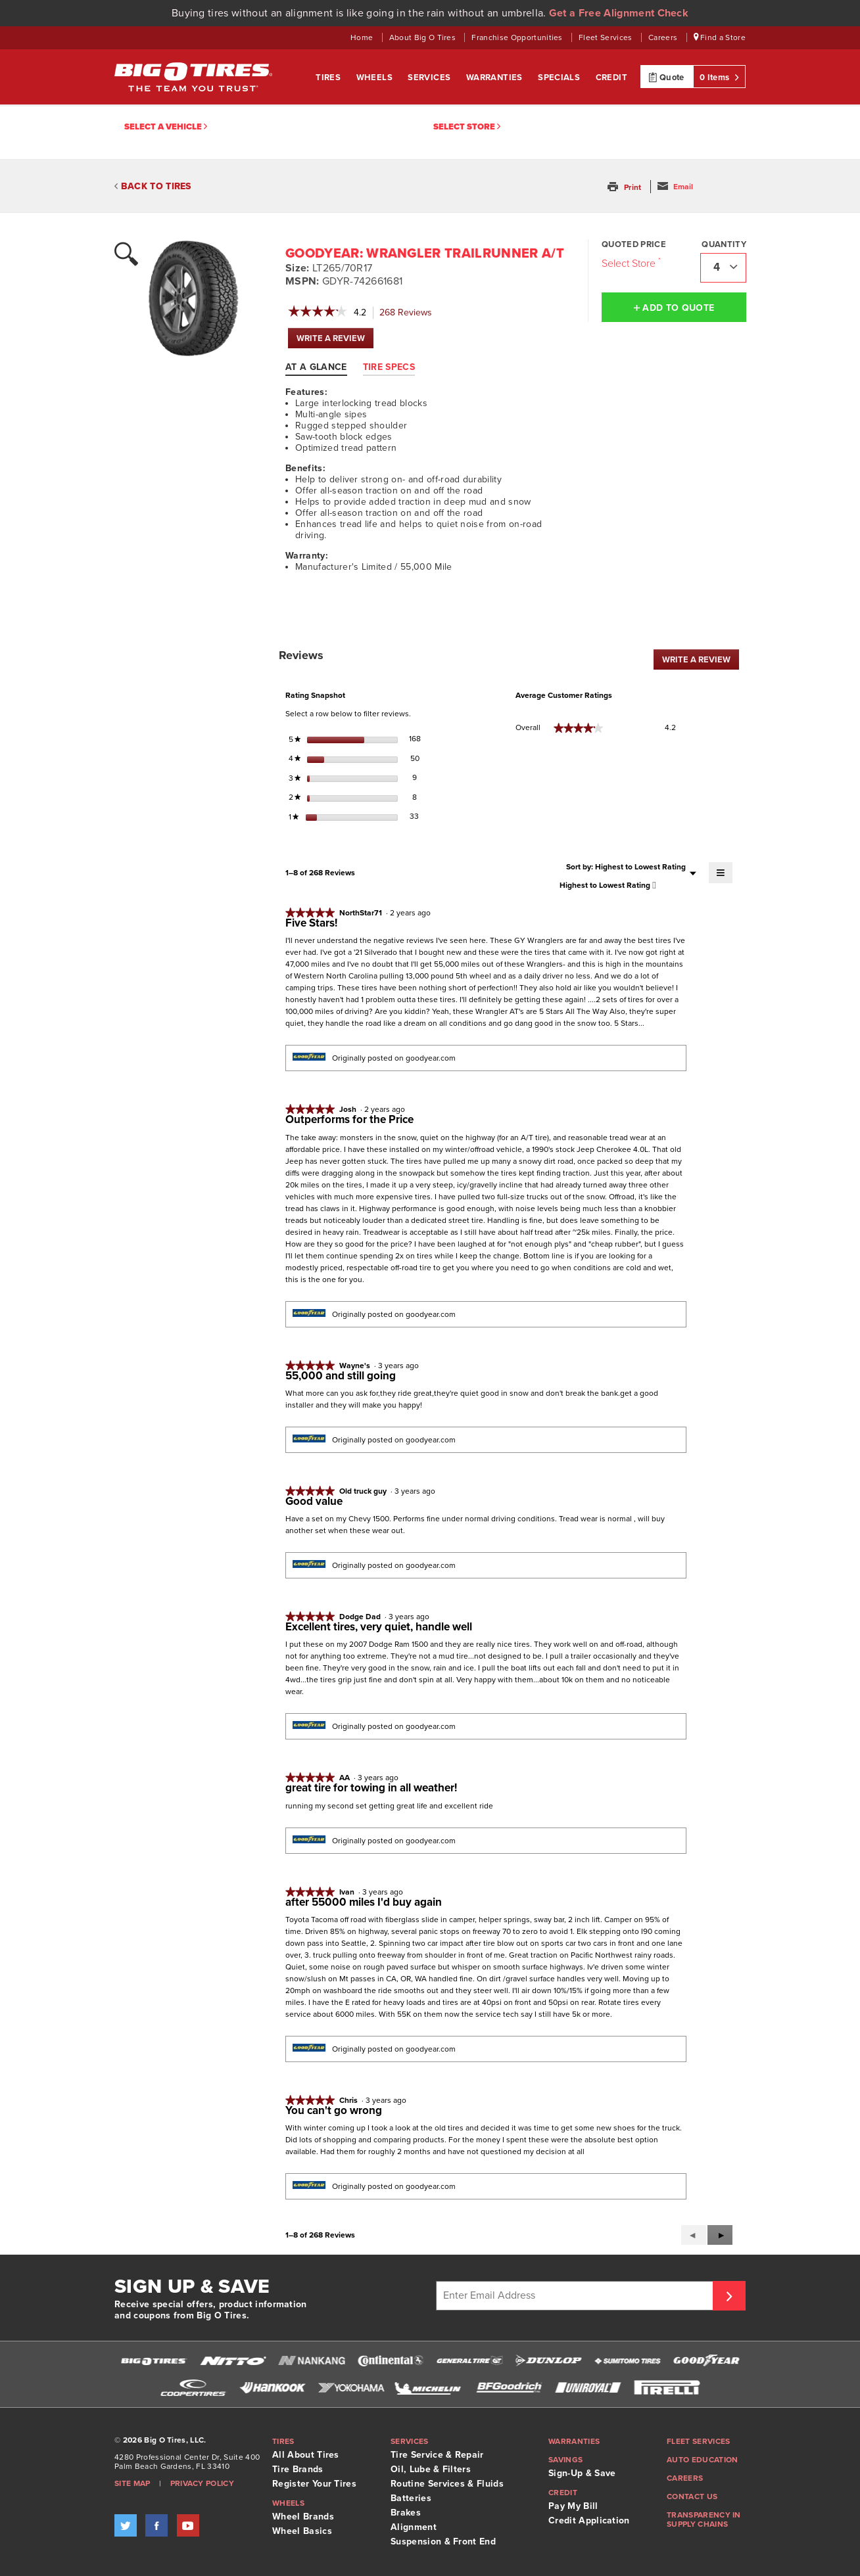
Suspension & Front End (443, 2541)
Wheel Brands (303, 2516)
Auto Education (702, 2459)
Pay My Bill (573, 2506)
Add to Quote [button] (674, 307)
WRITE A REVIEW (335, 341)
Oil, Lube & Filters (431, 2469)
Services (430, 77)
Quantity (724, 244)
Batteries (411, 2498)
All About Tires (305, 2454)
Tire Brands (297, 2469)
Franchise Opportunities (518, 37)
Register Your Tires (314, 2483)
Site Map (132, 2483)
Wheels (375, 77)
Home (362, 37)
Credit (611, 77)
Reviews (409, 313)
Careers (664, 37)
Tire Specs (389, 367)
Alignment (414, 2527)
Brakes (406, 2512)
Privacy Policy (202, 2483)
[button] (626, 187)
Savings (565, 2459)
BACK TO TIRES (152, 186)
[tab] (322, 366)
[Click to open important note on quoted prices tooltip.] (659, 260)
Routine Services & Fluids (447, 2483)
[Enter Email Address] (576, 2296)
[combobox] (723, 268)
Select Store (466, 127)
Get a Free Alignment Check (618, 13)
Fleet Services (606, 37)
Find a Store (720, 37)
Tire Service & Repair (437, 2454)
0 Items (719, 77)
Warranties (495, 77)
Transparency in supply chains (704, 2519)
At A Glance (316, 367)
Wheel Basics (302, 2531)
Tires (329, 77)
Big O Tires (193, 76)
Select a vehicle (165, 127)
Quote (666, 77)
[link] (317, 313)
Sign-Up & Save (581, 2473)
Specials (560, 77)
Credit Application (589, 2520)
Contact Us (692, 2496)
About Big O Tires (423, 37)
